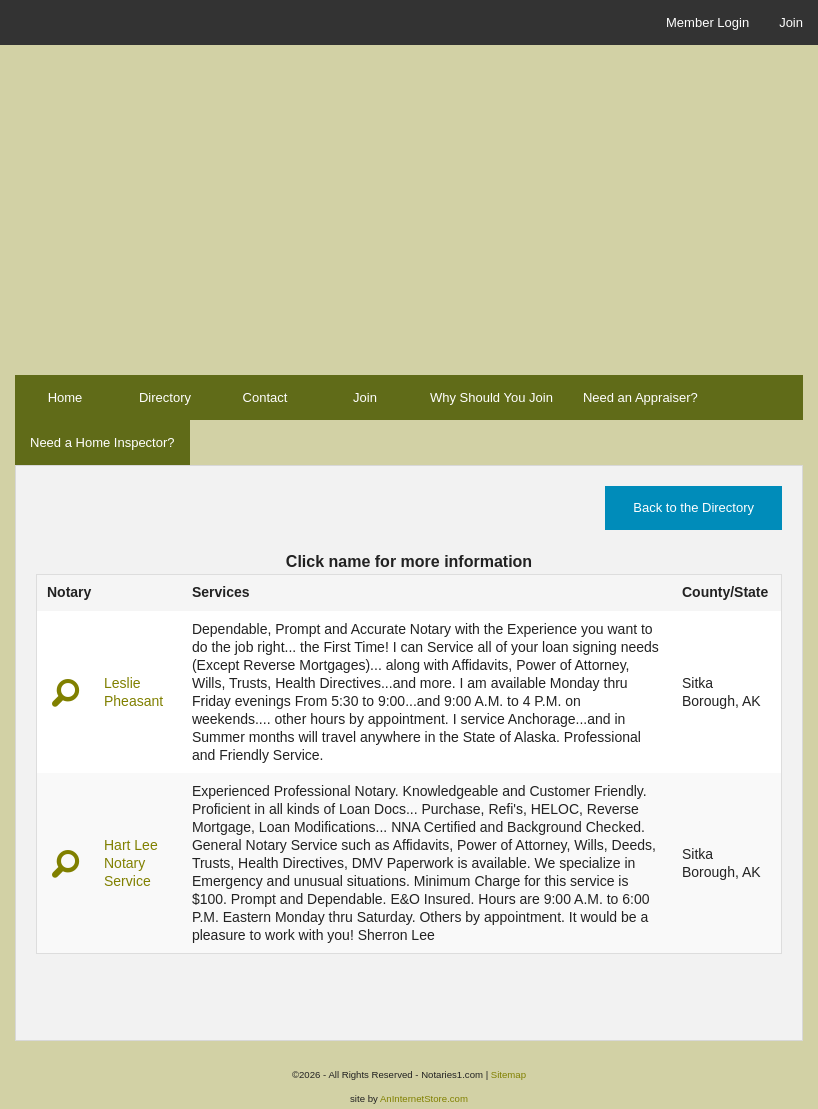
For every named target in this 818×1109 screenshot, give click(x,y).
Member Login (707, 22)
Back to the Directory (693, 507)
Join (791, 22)
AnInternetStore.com (424, 1098)
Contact (265, 397)
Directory (165, 397)
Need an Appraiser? (640, 397)
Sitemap (508, 1074)
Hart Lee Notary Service (131, 863)
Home (65, 397)
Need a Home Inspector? (102, 442)
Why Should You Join (491, 397)
